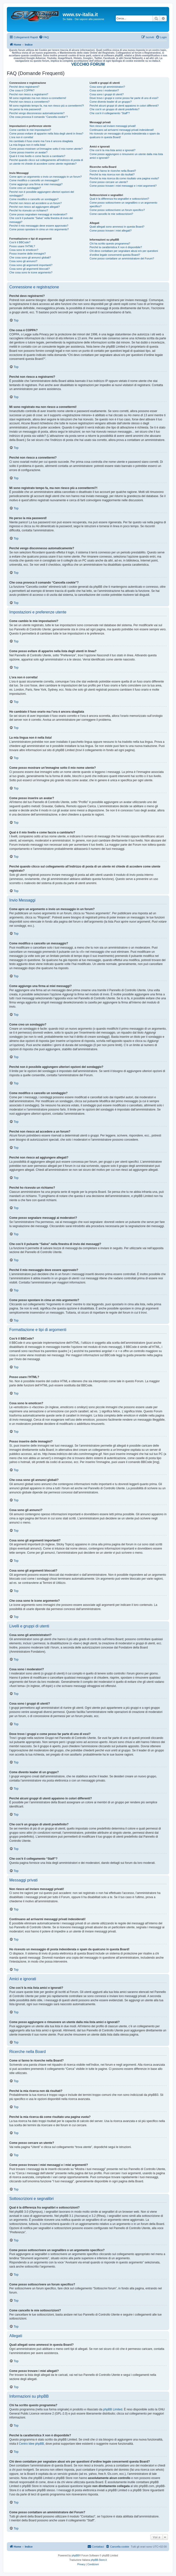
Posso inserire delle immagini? (27, 253)
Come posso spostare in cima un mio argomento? (39, 229)
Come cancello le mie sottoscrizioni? (111, 213)
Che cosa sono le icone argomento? (30, 272)
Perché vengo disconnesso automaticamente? (37, 113)
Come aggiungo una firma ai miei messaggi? (36, 184)
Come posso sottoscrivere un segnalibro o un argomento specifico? (123, 204)
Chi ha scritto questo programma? (110, 243)
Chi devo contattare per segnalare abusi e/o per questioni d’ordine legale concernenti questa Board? (124, 252)
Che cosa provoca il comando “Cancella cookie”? (38, 116)
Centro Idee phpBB (31, 2443)
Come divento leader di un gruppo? (111, 101)
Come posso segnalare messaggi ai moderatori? (38, 214)
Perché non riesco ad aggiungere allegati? (34, 206)
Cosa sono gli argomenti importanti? (30, 265)
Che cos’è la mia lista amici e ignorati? (112, 150)
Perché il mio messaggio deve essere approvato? (38, 225)
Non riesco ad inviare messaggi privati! (113, 125)
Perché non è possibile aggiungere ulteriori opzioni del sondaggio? (41, 193)
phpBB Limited (112, 2409)
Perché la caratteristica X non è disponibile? (116, 247)
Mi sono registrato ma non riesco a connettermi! (37, 98)
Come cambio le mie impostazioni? (30, 129)
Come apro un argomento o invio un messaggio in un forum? (45, 176)
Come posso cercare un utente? (109, 182)
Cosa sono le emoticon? (23, 249)
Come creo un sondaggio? (25, 187)
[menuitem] (44, 37)
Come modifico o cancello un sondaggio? (34, 199)
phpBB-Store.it (99, 2560)
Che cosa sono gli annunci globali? (30, 257)
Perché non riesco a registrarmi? (28, 94)
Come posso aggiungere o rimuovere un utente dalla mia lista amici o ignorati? (126, 156)
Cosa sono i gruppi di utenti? (107, 94)
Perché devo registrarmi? (24, 86)
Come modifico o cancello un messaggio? (34, 180)
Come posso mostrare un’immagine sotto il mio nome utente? (46, 148)
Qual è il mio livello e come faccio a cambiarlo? (37, 156)
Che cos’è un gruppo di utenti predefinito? (115, 109)
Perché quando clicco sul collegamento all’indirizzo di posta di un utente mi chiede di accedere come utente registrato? (46, 162)
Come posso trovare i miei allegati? (111, 230)
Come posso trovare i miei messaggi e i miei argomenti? (123, 185)
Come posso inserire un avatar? (28, 152)
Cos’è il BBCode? (19, 242)
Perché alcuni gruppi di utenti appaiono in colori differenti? (124, 105)
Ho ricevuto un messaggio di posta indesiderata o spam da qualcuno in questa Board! (125, 135)
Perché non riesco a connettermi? (29, 101)
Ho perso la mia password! (25, 109)
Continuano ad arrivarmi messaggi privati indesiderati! (122, 129)
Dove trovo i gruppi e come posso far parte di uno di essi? (124, 98)
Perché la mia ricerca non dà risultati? (112, 174)
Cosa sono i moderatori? (104, 90)
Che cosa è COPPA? (22, 90)
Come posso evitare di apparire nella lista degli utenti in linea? (46, 133)
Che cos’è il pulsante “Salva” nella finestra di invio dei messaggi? (41, 220)
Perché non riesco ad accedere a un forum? (35, 203)
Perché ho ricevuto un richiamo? (28, 210)
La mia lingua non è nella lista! (27, 144)
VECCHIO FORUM (88, 64)
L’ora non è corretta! (21, 137)
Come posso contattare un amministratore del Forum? (122, 258)
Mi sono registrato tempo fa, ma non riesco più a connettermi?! (46, 105)
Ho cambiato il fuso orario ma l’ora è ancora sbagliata (41, 141)
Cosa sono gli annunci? (23, 261)
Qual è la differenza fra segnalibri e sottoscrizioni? (119, 198)
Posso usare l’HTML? (22, 246)
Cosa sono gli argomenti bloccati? (29, 268)
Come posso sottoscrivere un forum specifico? (117, 209)
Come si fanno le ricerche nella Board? (113, 170)
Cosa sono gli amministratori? (107, 86)
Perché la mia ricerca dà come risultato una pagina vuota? (124, 178)
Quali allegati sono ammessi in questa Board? (117, 226)
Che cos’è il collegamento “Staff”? (110, 113)
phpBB (75, 2555)
